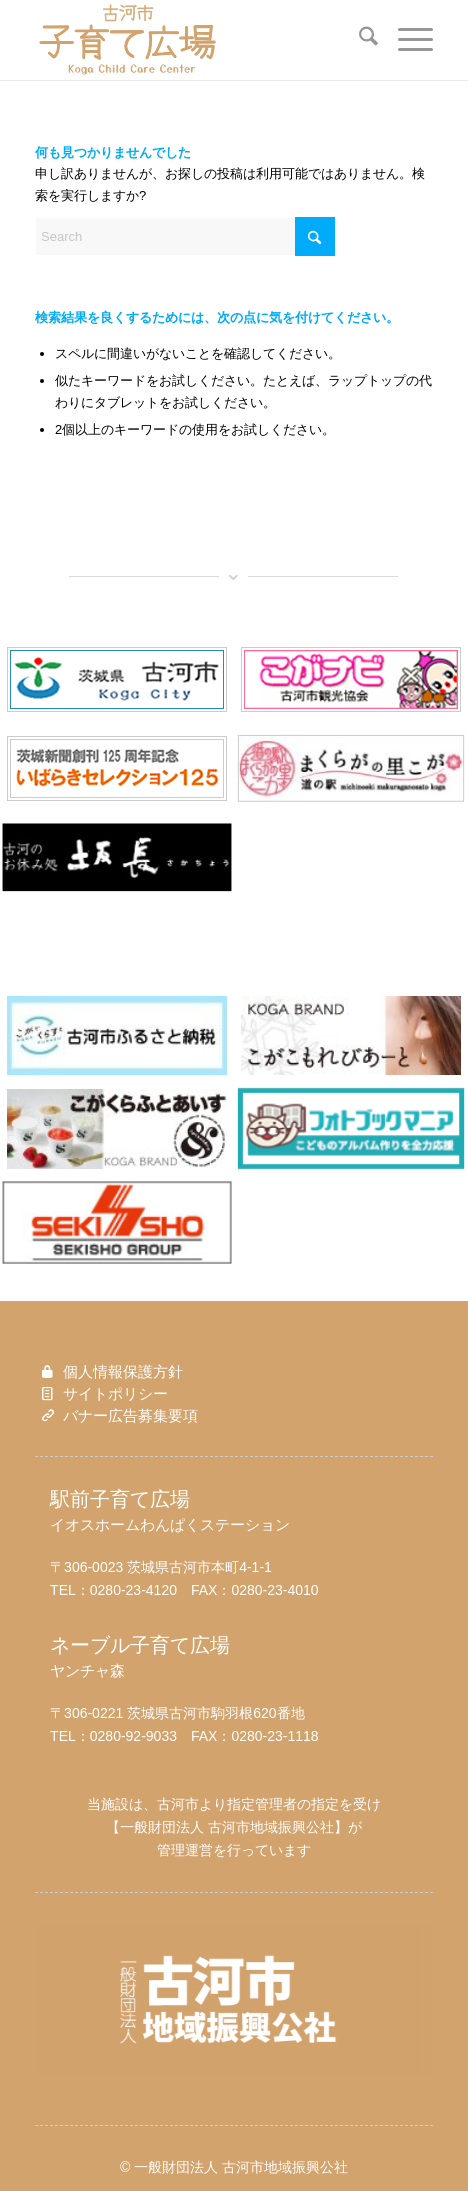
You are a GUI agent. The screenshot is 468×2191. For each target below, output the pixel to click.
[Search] (358, 40)
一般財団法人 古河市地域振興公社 (227, 1827)
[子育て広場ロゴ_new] (194, 40)
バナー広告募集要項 (130, 1415)
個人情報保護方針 (123, 1371)
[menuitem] (358, 40)
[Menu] (405, 40)
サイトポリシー (115, 1393)
